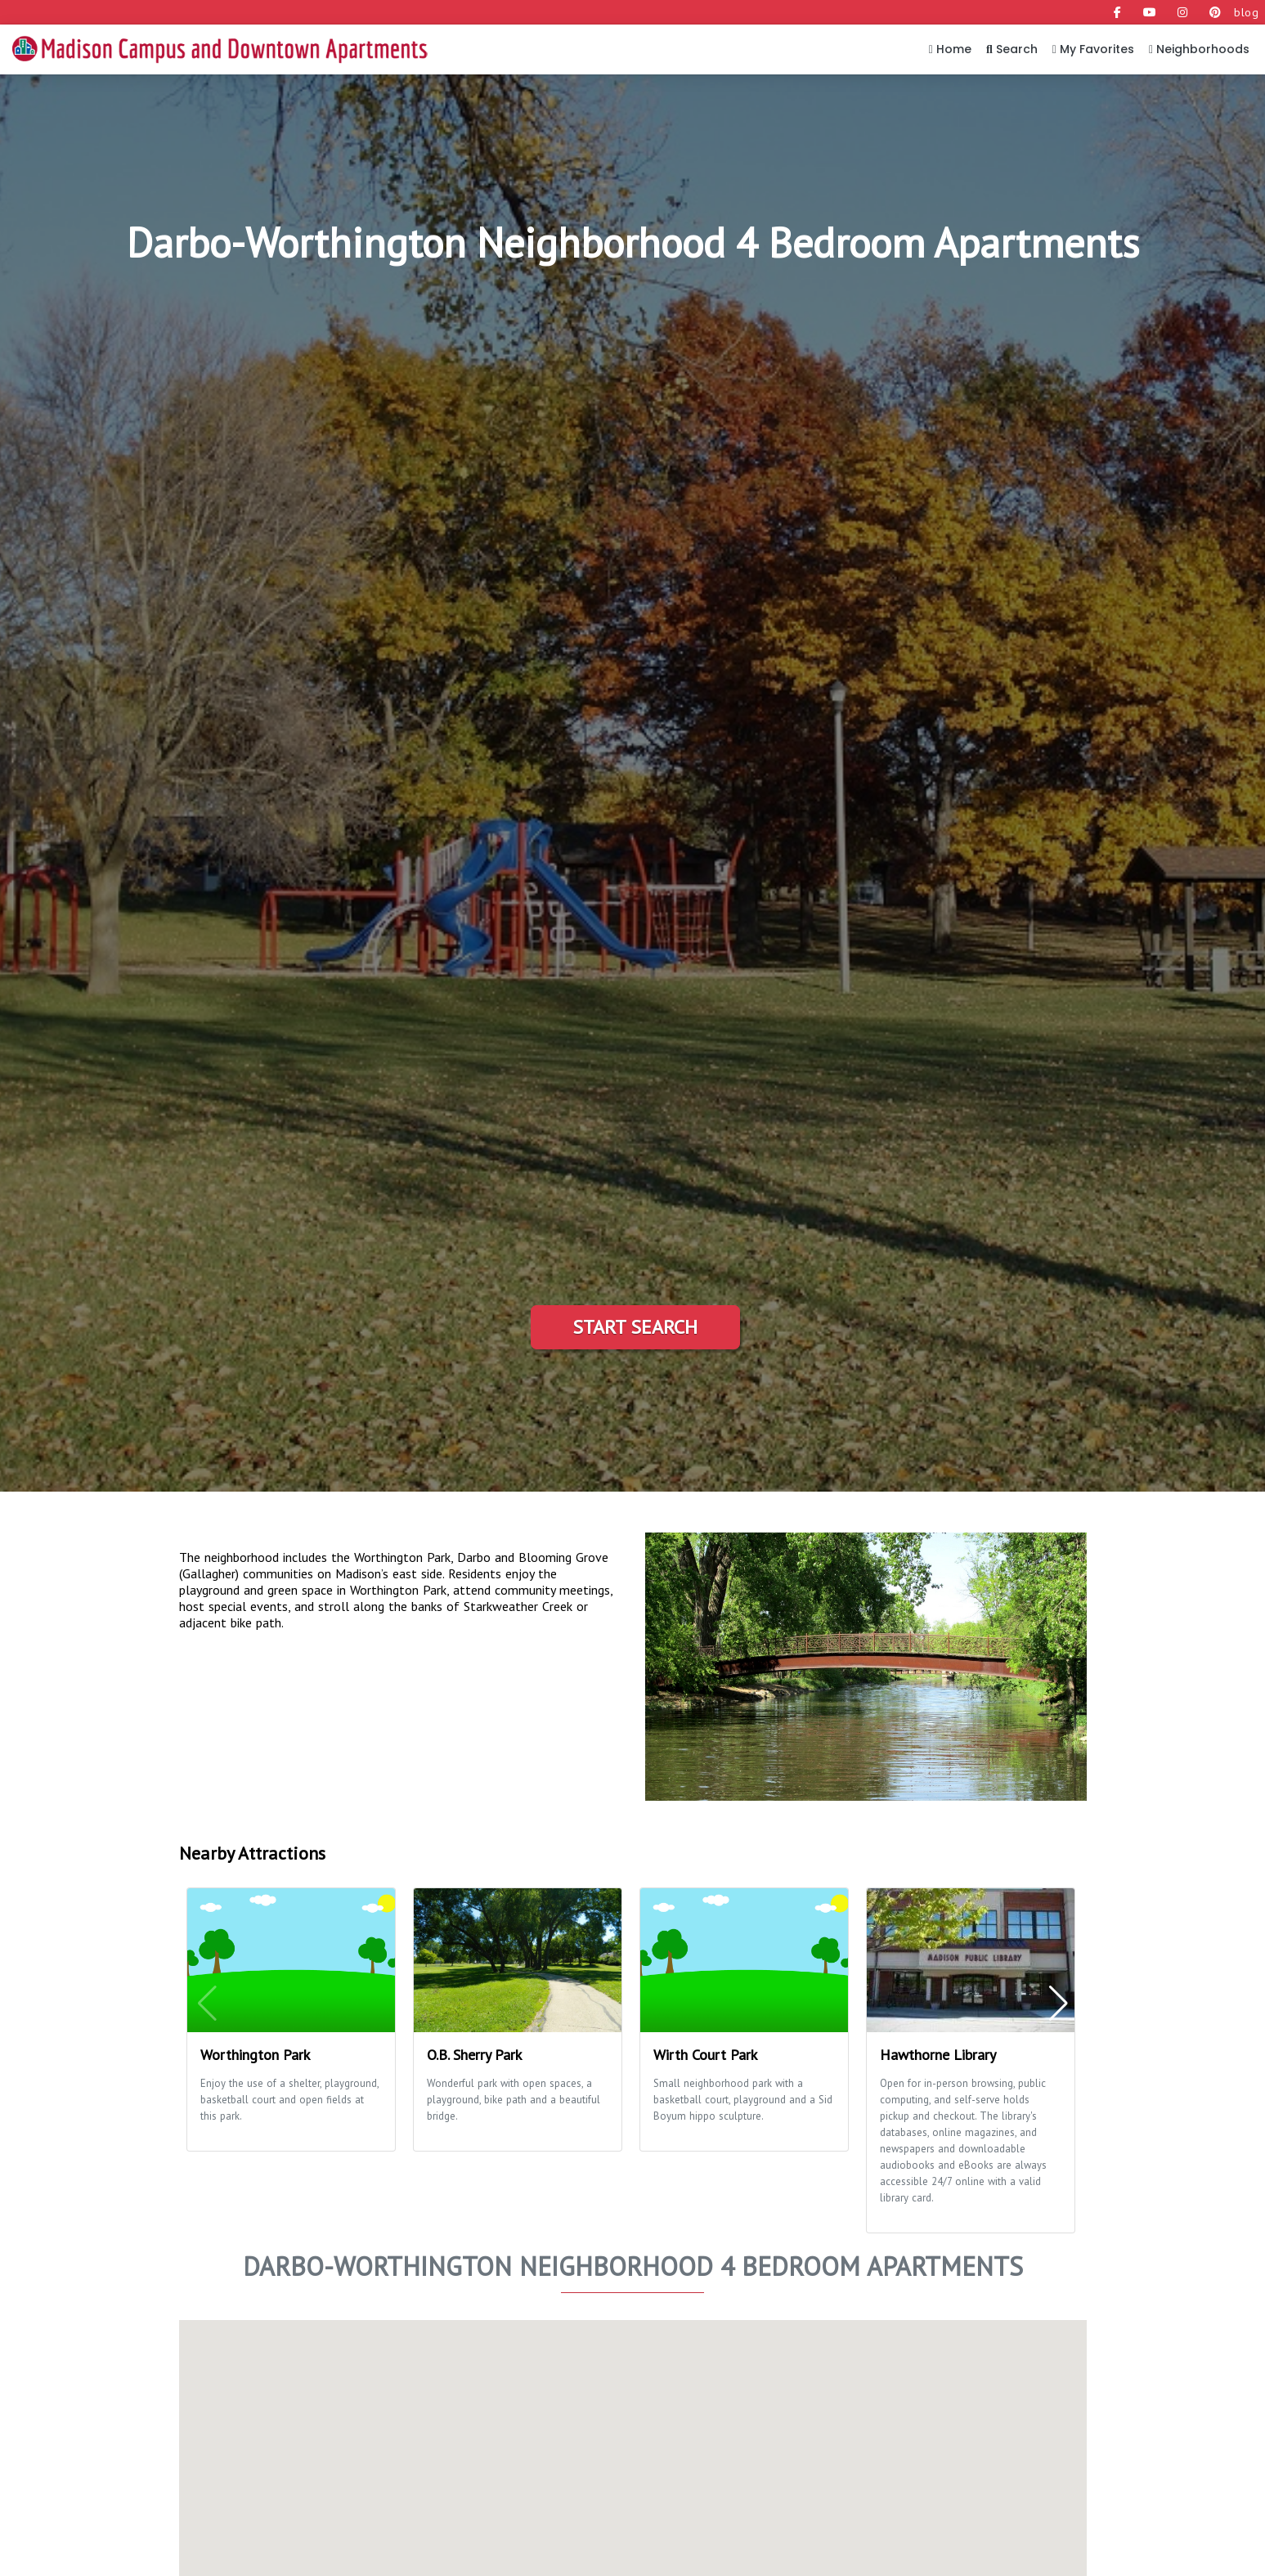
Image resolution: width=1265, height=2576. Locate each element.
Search (1012, 49)
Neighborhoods (1199, 49)
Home (950, 49)
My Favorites (1093, 49)
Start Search (635, 1327)
